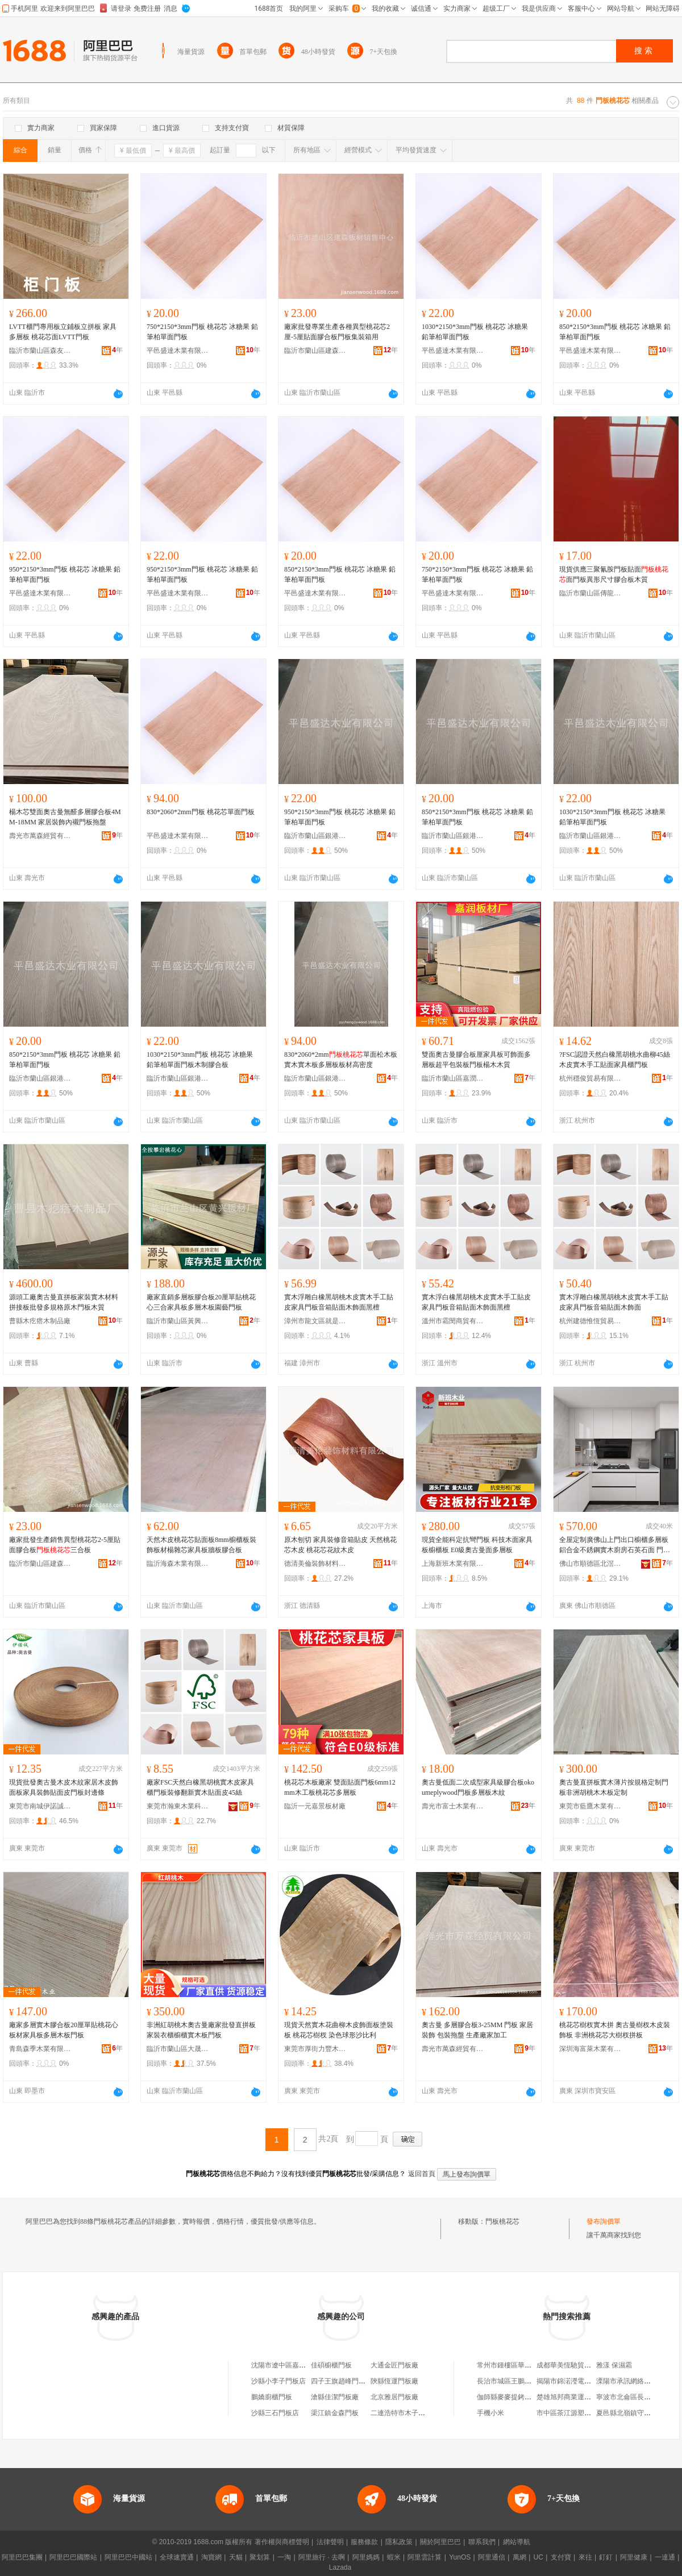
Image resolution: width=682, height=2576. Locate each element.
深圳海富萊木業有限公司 (590, 2049)
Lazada (340, 2567)
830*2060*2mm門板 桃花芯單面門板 (201, 812)
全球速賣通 (177, 2557)
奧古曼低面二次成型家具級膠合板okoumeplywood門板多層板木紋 (478, 1787)
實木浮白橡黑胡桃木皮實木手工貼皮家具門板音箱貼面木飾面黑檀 (476, 1302)
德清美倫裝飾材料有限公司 (315, 1564)
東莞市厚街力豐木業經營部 (315, 2049)
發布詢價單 (604, 2221)
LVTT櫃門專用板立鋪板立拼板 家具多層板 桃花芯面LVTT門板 (63, 332)
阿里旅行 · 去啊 (321, 2557)
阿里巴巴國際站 (73, 2557)
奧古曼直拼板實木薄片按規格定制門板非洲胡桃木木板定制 (613, 1787)
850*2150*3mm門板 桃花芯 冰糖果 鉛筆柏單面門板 (615, 332)
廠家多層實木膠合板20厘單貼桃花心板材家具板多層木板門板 (63, 2030)
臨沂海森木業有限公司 (178, 1564)
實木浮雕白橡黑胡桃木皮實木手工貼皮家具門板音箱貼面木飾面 (613, 1302)
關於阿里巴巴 (440, 2542)
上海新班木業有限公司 (453, 1564)
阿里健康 (633, 2557)
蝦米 (394, 2557)
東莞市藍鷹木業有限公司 (590, 1806)
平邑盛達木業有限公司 (178, 351)
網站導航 (516, 2542)
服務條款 (364, 2542)
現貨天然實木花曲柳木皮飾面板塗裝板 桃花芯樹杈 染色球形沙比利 (338, 2030)
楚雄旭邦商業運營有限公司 (577, 2397)
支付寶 (561, 2557)
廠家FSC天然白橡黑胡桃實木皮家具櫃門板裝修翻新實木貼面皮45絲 (200, 1787)
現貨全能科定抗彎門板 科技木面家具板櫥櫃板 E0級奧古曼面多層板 (477, 1545)
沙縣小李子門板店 (278, 2381)
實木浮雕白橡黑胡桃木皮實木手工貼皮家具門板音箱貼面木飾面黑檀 (338, 1302)
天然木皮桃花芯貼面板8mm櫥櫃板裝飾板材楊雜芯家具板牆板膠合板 (201, 1545)
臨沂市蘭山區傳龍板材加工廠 (590, 593)
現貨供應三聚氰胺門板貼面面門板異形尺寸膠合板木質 (613, 574)
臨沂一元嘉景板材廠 (315, 1806)
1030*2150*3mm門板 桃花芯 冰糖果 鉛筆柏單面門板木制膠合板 (200, 1060)
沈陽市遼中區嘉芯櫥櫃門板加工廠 (302, 2365)
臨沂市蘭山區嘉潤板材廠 (453, 1078)
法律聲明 (330, 2542)
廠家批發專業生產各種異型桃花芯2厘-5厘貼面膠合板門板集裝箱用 (337, 332)
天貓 (236, 2557)
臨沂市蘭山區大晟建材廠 (178, 2049)
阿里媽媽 (366, 2557)
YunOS (460, 2557)
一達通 (665, 2557)
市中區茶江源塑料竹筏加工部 (581, 2413)
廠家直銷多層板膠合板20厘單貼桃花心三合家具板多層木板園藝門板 (201, 1302)
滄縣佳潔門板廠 (335, 2397)
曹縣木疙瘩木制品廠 (39, 1321)
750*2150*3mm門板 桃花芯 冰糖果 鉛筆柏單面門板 (202, 332)
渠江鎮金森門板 (335, 2413)
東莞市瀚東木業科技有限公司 (178, 1806)
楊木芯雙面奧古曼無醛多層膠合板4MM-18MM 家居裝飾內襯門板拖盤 (65, 817)
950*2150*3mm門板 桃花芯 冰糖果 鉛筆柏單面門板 (64, 574)
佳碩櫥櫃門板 (331, 2365)
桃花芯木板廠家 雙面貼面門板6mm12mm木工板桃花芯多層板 (340, 1787)
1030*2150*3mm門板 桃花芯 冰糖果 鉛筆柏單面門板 (475, 332)
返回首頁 (421, 2174)
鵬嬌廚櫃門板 (271, 2397)
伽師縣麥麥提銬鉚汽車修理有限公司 (531, 2397)
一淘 (284, 2557)
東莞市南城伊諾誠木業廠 (40, 1806)
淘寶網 (211, 2557)
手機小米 (490, 2413)
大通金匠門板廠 (394, 2365)
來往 (585, 2557)
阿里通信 (491, 2557)
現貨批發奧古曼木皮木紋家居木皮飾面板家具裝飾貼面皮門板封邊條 (63, 1787)
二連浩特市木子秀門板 (405, 2413)
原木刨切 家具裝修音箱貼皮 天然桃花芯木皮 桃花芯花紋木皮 (340, 1545)
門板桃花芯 (502, 2221)
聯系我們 (482, 2542)
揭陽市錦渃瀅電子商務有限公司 (584, 2381)
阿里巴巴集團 (22, 2557)
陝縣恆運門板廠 (394, 2381)
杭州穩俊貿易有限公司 (590, 1078)
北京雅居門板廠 (394, 2397)
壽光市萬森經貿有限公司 (40, 836)
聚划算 (259, 2557)
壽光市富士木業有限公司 (453, 1806)
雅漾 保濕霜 (614, 2365)
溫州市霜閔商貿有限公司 (453, 1321)
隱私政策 (399, 2542)
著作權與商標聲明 (282, 2542)
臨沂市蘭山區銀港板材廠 (315, 836)
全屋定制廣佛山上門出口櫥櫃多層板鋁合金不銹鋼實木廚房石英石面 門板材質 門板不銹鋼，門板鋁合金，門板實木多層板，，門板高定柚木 (614, 1545)
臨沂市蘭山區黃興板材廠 (178, 1321)
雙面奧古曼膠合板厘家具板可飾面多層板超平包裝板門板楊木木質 (476, 1060)
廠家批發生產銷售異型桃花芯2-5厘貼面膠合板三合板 (64, 1545)
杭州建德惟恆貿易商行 (590, 1321)
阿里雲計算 (424, 2557)
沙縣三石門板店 (275, 2413)
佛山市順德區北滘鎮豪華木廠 (590, 1564)
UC (538, 2557)
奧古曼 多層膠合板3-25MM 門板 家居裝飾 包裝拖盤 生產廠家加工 (477, 2030)
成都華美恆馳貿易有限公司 (577, 2365)
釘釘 (606, 2557)
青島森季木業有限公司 (40, 2049)
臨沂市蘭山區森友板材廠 (40, 351)
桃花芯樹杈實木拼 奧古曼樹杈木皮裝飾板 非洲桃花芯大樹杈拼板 (614, 2030)
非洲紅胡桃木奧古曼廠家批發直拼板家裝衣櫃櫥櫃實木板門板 (201, 2030)
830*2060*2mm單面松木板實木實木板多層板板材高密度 (340, 1060)
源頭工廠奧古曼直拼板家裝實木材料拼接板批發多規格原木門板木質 (63, 1302)
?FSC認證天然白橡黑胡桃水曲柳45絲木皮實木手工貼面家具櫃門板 (614, 1060)
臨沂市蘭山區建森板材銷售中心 (315, 351)
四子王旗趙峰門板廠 (341, 2381)
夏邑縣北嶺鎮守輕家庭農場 (637, 2413)
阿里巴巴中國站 (128, 2557)
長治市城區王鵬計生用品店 (518, 2381)
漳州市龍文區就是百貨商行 (315, 1321)
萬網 (519, 2557)
